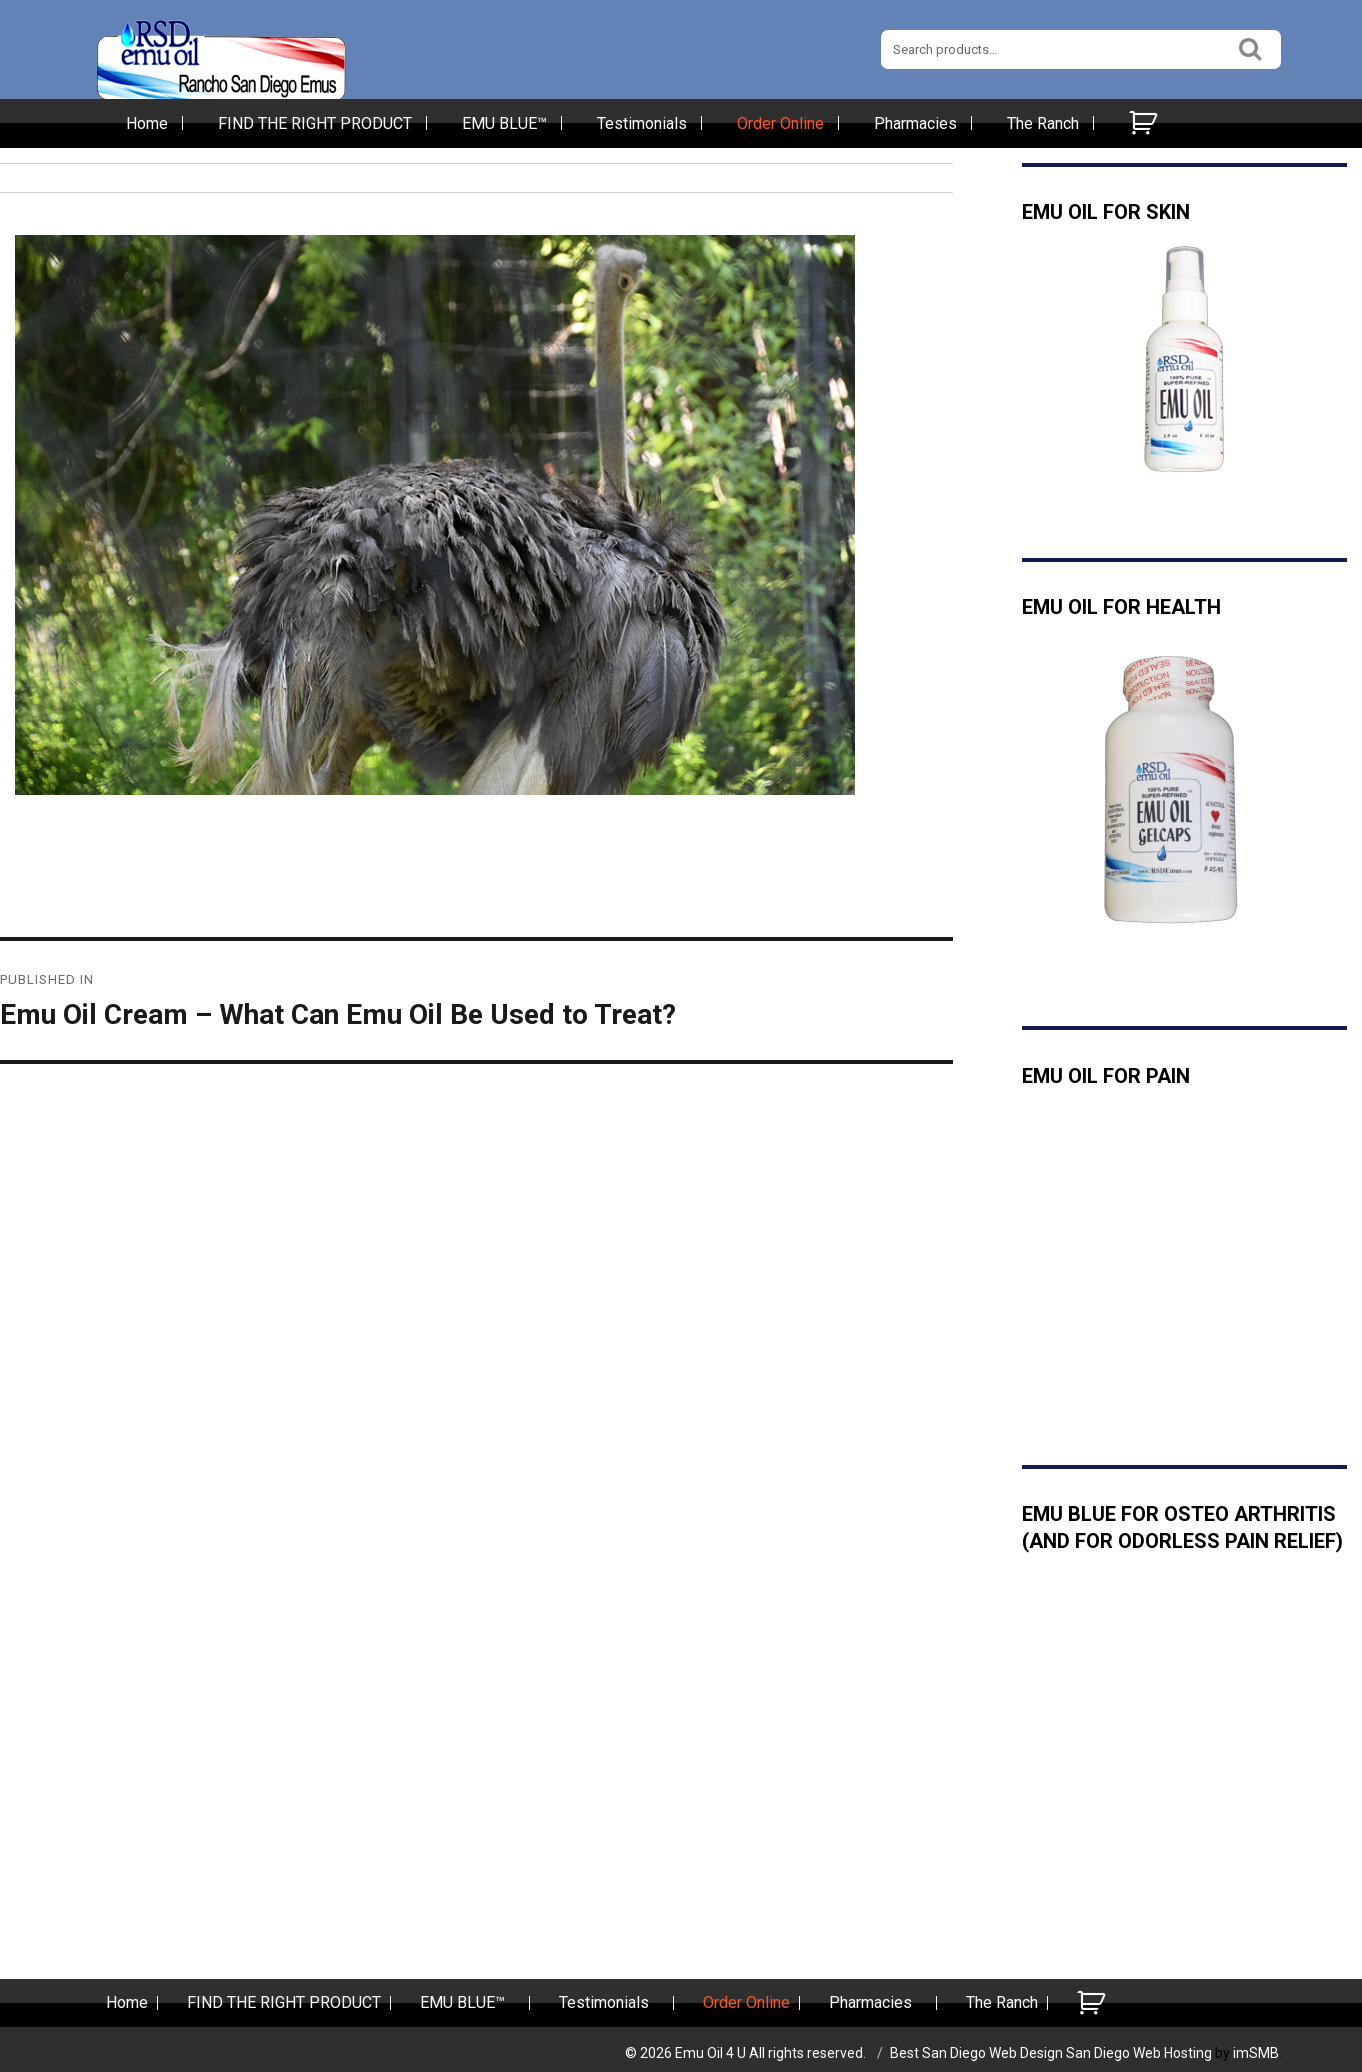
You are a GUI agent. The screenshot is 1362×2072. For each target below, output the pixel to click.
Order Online (780, 123)
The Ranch (1043, 123)
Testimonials (642, 123)
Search (1251, 46)
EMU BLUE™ (504, 123)
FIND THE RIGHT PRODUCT (315, 123)
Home (147, 123)
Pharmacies (915, 123)
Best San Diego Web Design (976, 2053)
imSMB (1256, 2053)
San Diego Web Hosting (1139, 2053)
